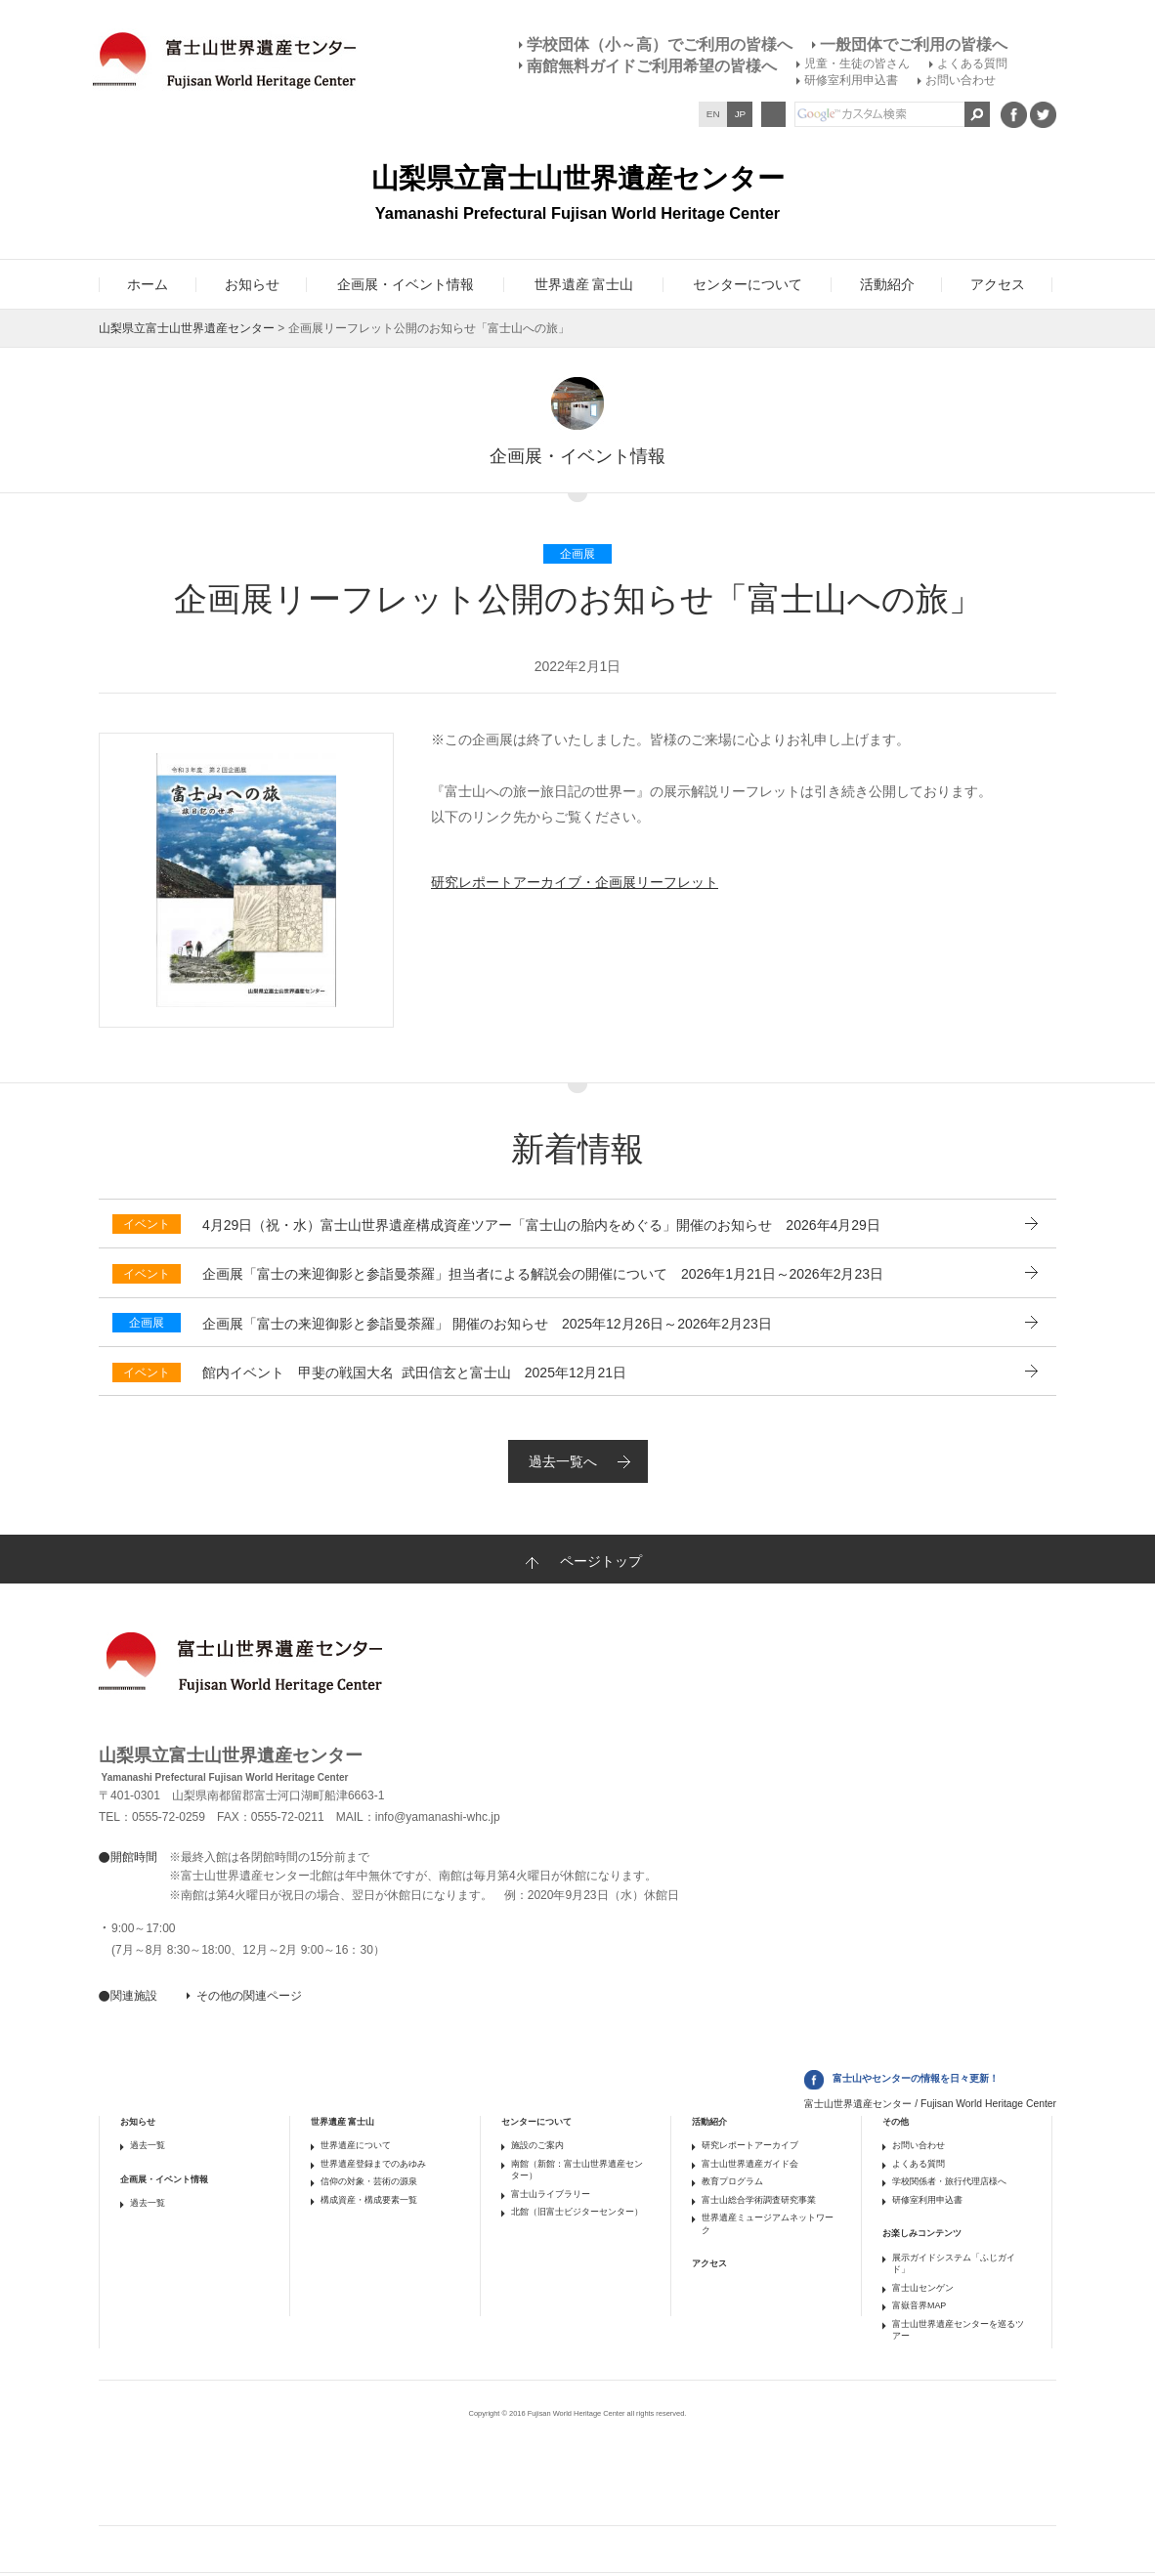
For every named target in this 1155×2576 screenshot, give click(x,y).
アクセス (709, 2263)
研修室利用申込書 (851, 80)
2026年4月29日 (541, 1225)
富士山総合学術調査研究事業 (759, 2200)
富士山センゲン (923, 2288)
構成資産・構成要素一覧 (369, 2200)
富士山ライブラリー (550, 2194)
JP (741, 113)
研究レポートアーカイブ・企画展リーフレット (574, 882)
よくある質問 (972, 63)
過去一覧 (147, 2145)
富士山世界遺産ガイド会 (750, 2164)
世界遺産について (356, 2145)
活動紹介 (709, 2122)
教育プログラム (732, 2181)
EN (713, 113)
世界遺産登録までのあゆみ (373, 2164)
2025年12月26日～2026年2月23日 (487, 1323)
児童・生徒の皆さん (857, 63)
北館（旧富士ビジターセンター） (577, 2212)
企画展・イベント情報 (164, 2179)
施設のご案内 (537, 2145)
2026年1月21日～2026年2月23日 (542, 1274)
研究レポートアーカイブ (750, 2145)
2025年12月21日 (414, 1372)
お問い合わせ (960, 80)
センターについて (536, 2122)
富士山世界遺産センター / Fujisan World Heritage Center (930, 2103)
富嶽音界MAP (919, 2305)
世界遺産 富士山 (342, 2122)
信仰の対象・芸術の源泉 (369, 2181)
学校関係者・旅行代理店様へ (949, 2181)
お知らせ (137, 2122)
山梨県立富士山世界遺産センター (187, 328)
